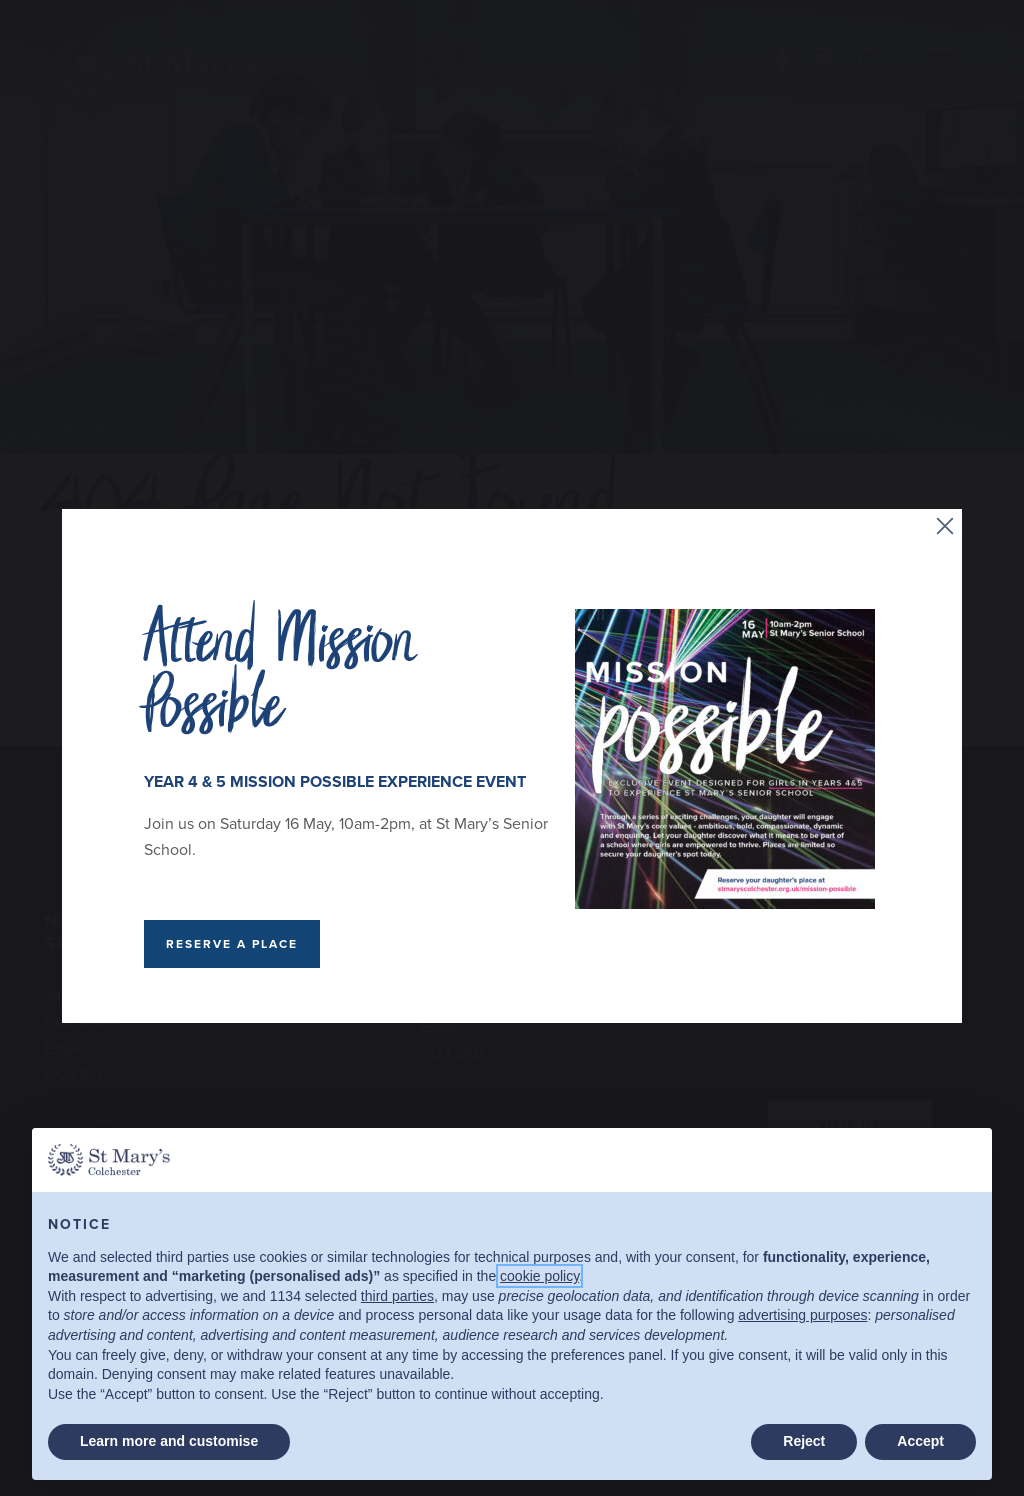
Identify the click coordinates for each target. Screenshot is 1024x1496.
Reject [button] (804, 1441)
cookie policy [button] (539, 1276)
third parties (397, 1296)
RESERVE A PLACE (233, 945)
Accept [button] (920, 1441)
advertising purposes (802, 1315)
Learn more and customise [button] (169, 1441)
